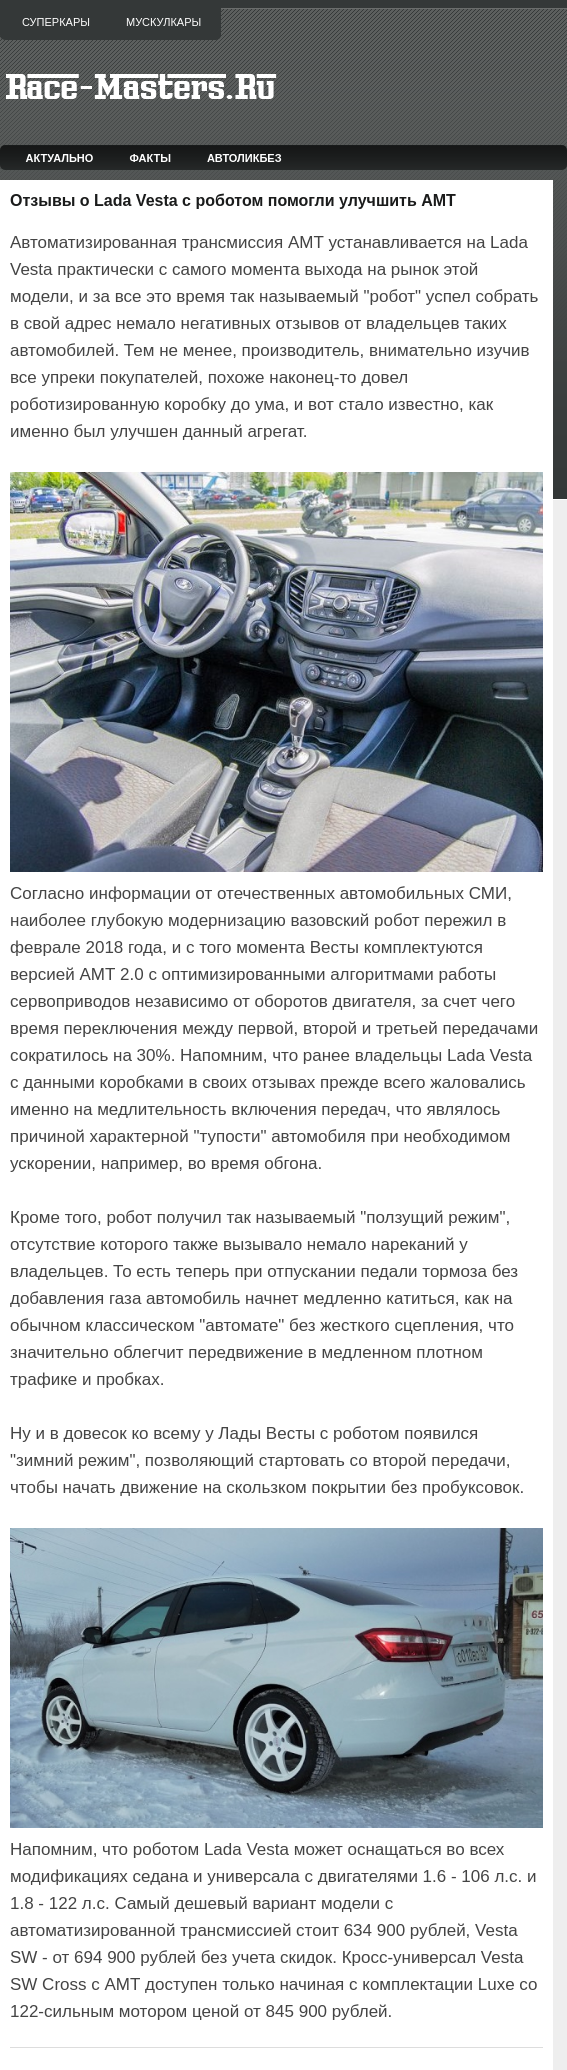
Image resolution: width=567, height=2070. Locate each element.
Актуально (60, 158)
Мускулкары (163, 22)
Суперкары (56, 22)
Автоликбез (244, 158)
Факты (150, 158)
